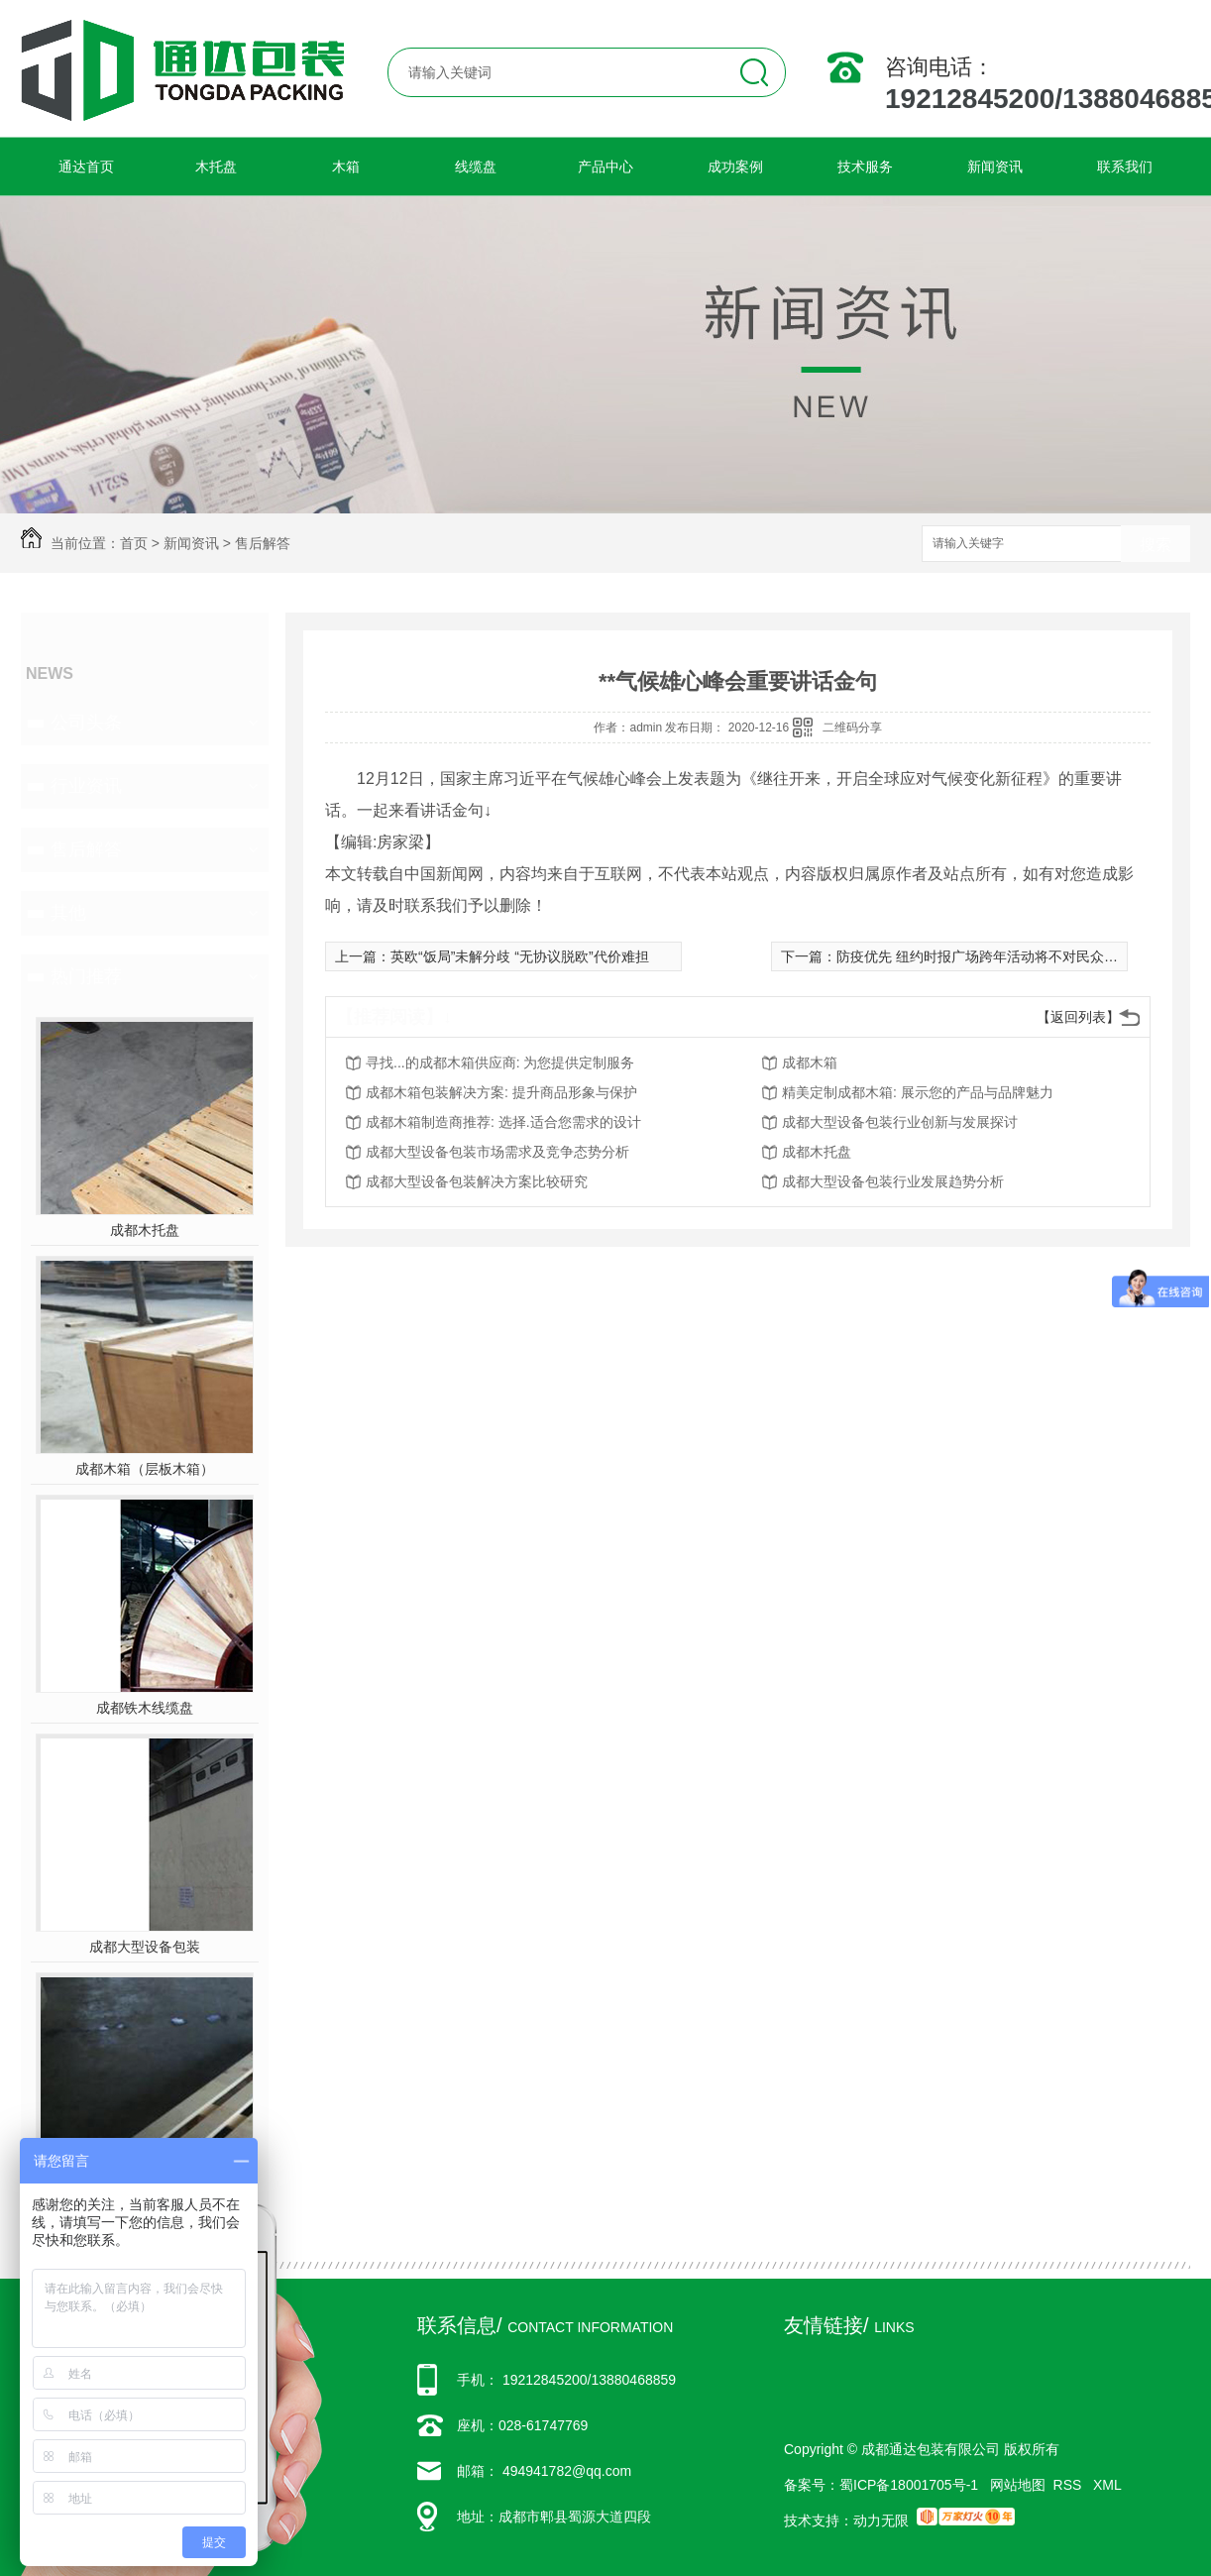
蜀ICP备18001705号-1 (908, 2485)
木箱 (346, 166)
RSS (1069, 2485)
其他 (68, 913)
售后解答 (262, 543)
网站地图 (1018, 2485)
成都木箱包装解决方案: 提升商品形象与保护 (501, 1092)
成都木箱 (809, 1062)
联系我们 (1125, 166)
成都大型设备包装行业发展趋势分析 (893, 1181)
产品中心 (605, 166)
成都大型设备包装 (144, 1947)
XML (1107, 2485)
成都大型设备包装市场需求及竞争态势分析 (497, 1152)
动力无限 (881, 2520)
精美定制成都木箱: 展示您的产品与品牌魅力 (917, 1092)
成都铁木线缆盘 (144, 1708)
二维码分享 (852, 727)
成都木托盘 (144, 1230)
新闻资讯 (995, 166)
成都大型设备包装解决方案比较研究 (477, 1181)
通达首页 (86, 166)
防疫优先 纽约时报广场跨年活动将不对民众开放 (984, 956)
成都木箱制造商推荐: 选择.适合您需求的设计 (503, 1122)
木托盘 (216, 166)
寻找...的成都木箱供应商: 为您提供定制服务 (500, 1062)
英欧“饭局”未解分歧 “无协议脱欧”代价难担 (519, 956)
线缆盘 (475, 166)
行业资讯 (86, 786)
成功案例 (735, 166)
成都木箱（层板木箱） (144, 1469)
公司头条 (86, 722)
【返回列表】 (1078, 1017)
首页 (134, 543)
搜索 (1155, 544)
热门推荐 (86, 976)
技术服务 (865, 166)
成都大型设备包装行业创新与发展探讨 (900, 1122)
